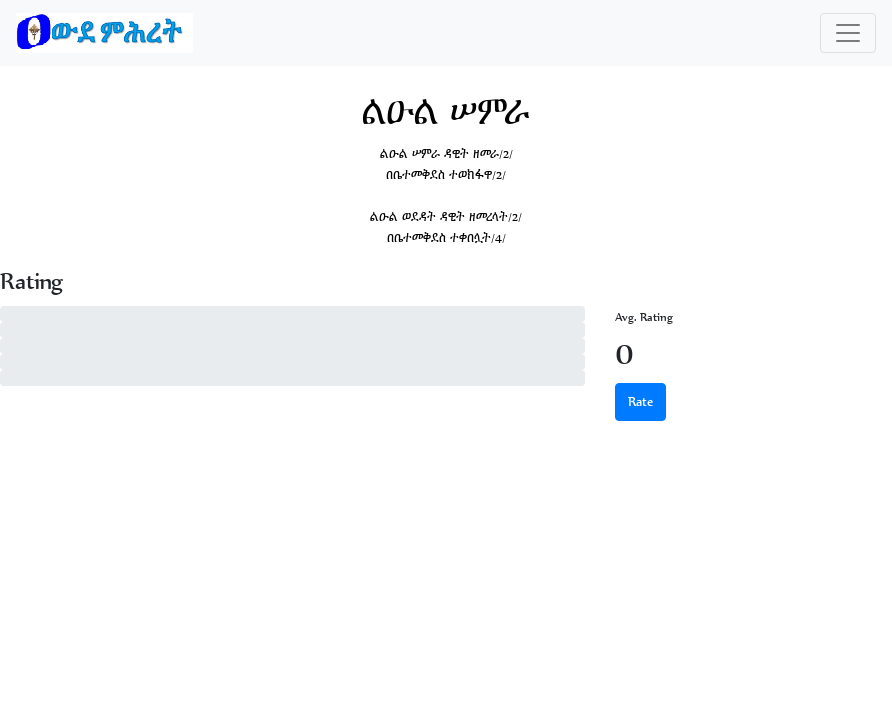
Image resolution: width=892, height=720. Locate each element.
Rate (640, 401)
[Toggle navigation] (848, 33)
